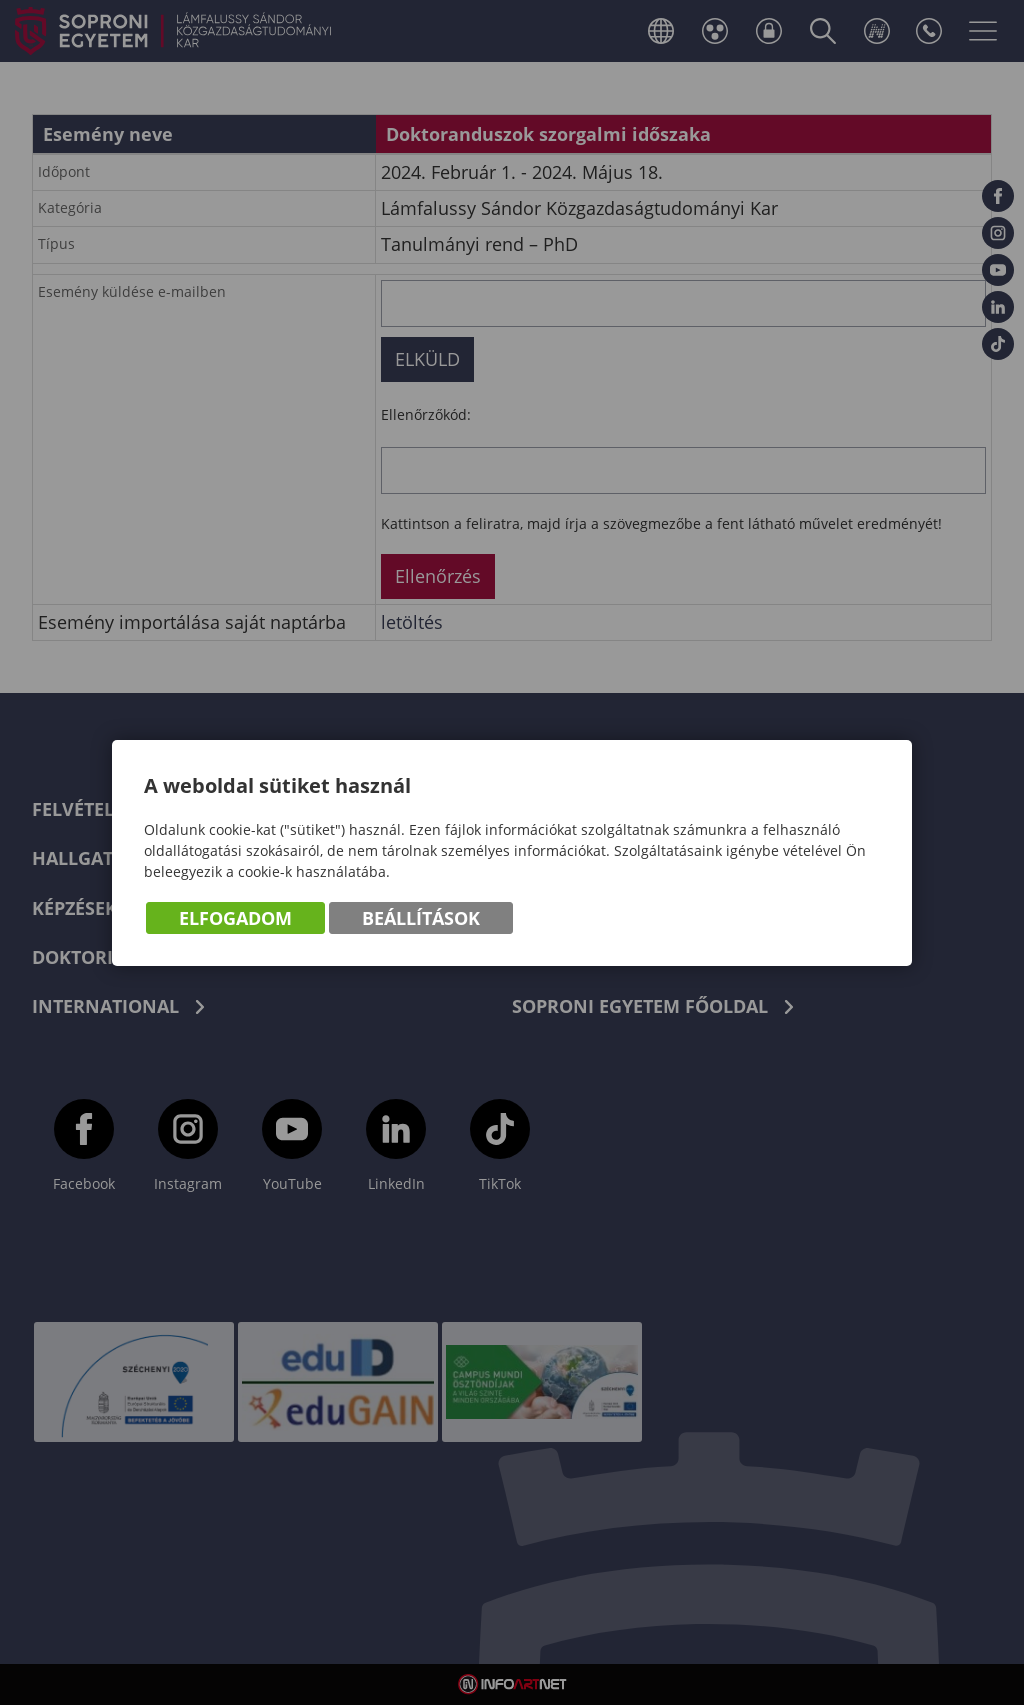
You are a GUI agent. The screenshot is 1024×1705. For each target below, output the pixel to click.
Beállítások (421, 918)
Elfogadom (235, 918)
